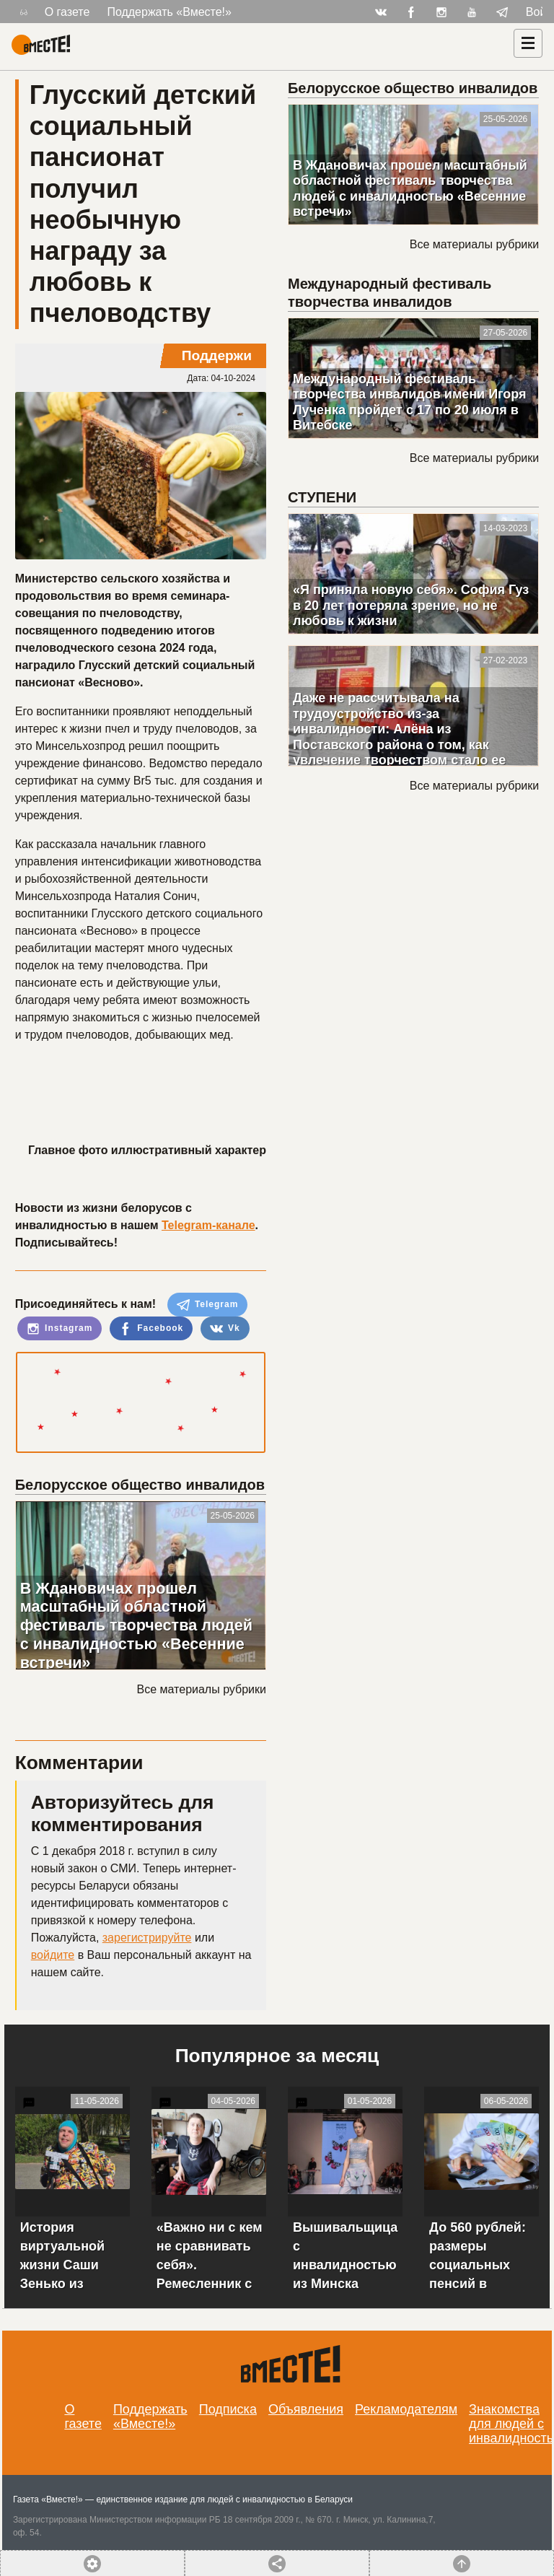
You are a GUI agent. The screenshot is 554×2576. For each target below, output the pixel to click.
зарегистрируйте (147, 1937)
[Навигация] (528, 43)
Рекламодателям (406, 2409)
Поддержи (217, 355)
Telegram (208, 1304)
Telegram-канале (208, 1225)
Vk (225, 1328)
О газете (67, 12)
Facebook (151, 1328)
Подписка (228, 2409)
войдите (52, 1955)
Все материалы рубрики (201, 1689)
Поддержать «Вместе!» (169, 12)
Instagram (60, 1328)
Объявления (305, 2409)
